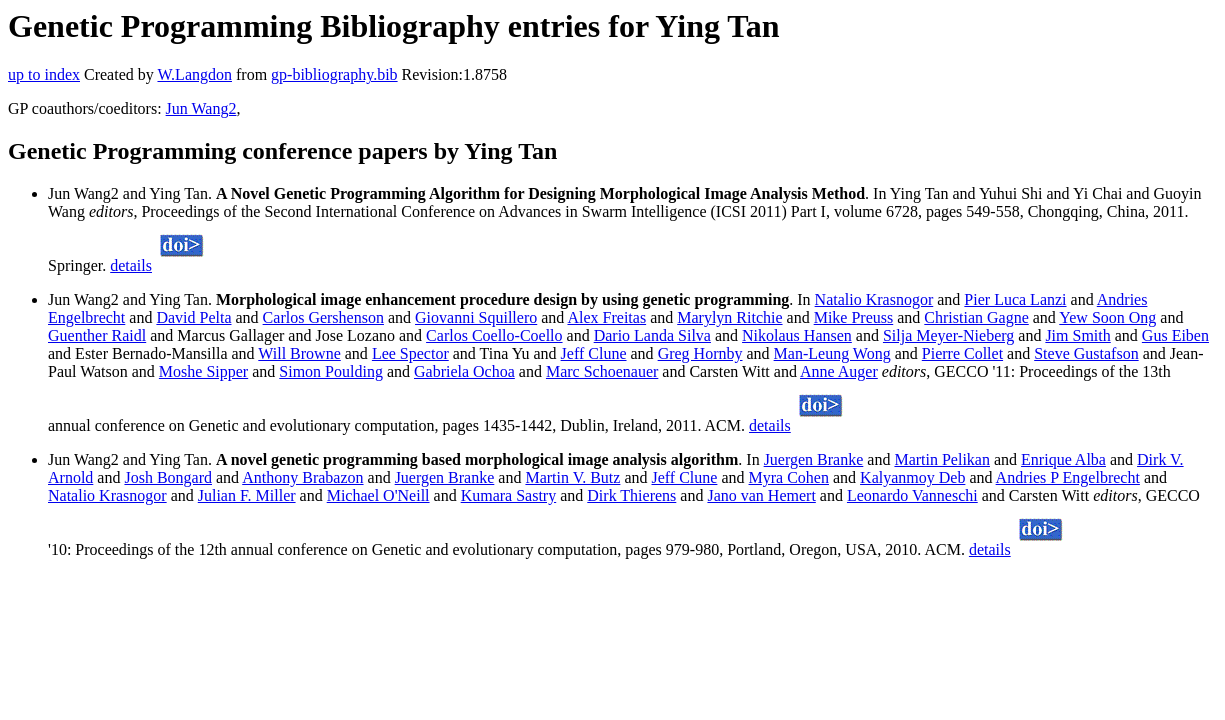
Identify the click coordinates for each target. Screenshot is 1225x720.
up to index (44, 74)
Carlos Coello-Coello (494, 335)
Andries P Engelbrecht (1068, 477)
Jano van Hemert (761, 495)
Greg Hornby (700, 353)
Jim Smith (1077, 335)
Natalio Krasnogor (874, 299)
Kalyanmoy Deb (912, 477)
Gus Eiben (1175, 335)
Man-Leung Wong (832, 353)
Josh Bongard (168, 477)
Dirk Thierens (631, 495)
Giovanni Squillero (476, 317)
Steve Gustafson (1086, 353)
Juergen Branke (814, 459)
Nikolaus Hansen (797, 335)
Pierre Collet (962, 353)
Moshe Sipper (203, 371)
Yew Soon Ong (1107, 317)
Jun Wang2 (201, 108)
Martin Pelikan (942, 459)
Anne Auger (839, 371)
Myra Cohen (789, 477)
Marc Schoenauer (602, 371)
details (131, 265)
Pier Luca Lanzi (1015, 299)
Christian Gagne (976, 317)
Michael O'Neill (378, 495)
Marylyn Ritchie (729, 317)
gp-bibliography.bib (334, 74)
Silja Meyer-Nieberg (948, 335)
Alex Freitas (606, 317)
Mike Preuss (854, 317)
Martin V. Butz (572, 477)
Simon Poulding (331, 371)
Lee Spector (410, 353)
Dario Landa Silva (652, 335)
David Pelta (193, 317)
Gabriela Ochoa (464, 371)
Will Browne (299, 353)
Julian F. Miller (247, 495)
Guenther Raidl (97, 335)
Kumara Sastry (509, 495)
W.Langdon (194, 74)
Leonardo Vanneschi (912, 495)
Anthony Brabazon (302, 477)
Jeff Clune (594, 353)
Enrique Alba (1063, 459)
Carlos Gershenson (323, 317)
